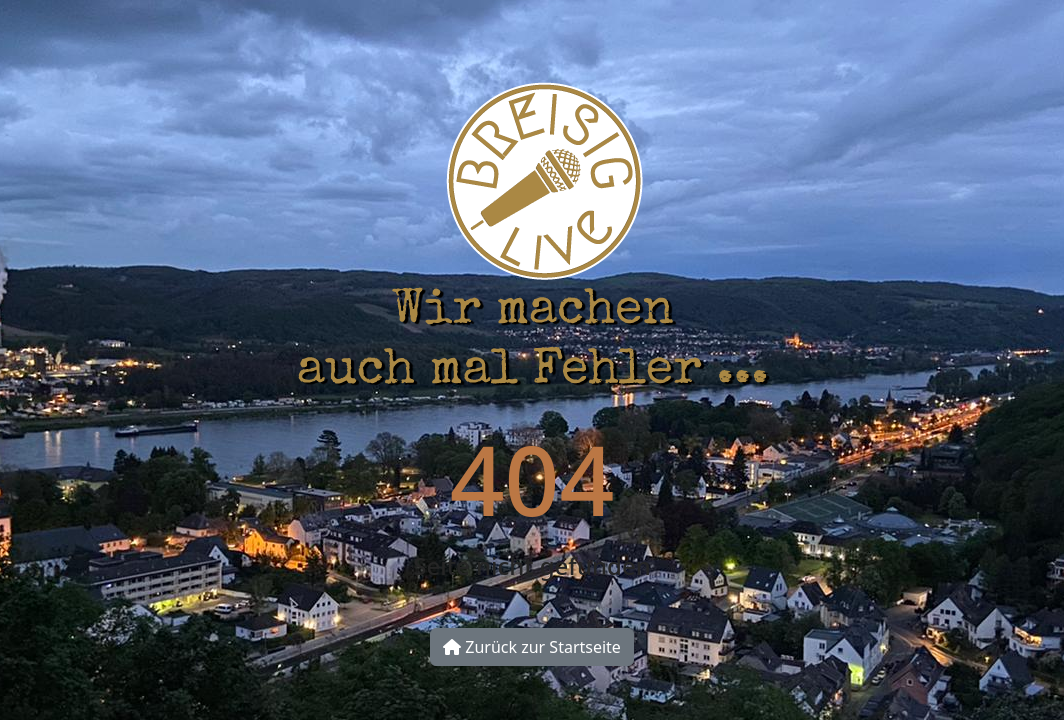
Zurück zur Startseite (532, 647)
